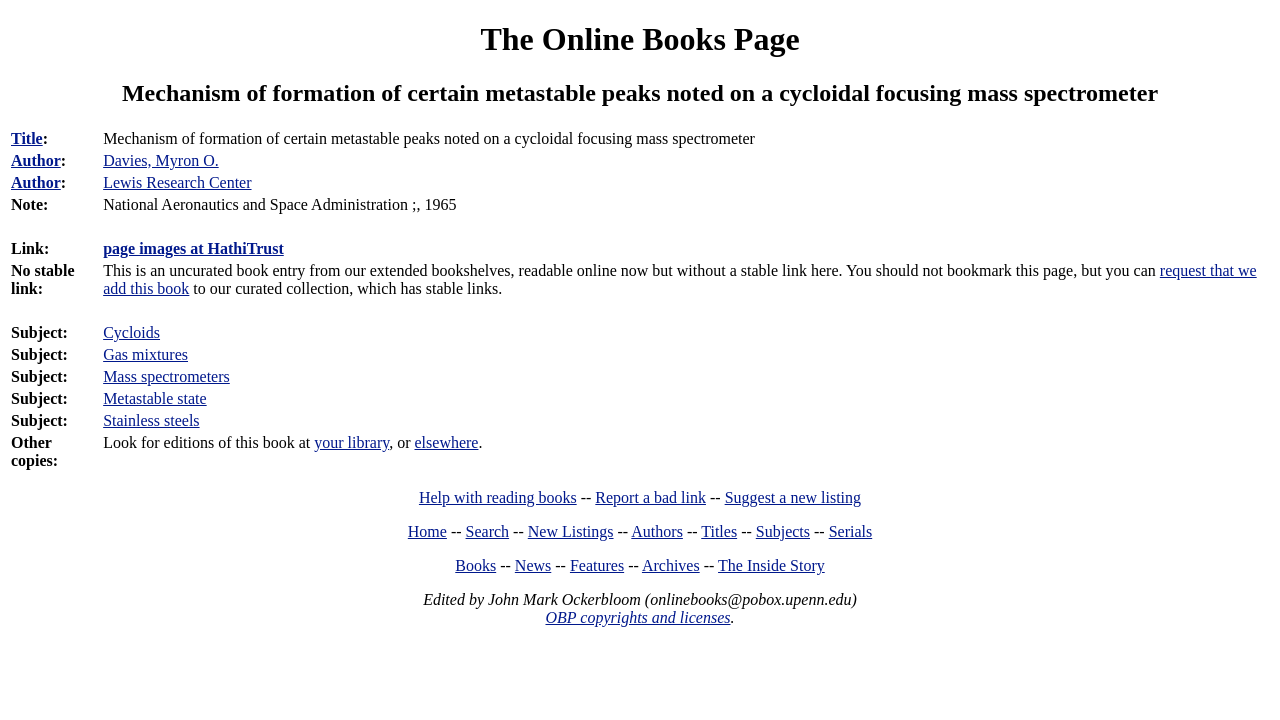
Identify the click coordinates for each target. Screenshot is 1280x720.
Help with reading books (498, 497)
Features (597, 565)
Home (427, 531)
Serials (851, 531)
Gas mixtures (145, 354)
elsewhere (447, 442)
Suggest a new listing (793, 497)
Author (36, 160)
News (533, 565)
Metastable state (155, 398)
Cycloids (131, 332)
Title (27, 138)
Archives (671, 565)
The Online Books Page (639, 39)
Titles (719, 531)
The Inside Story (771, 565)
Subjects (783, 531)
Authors (657, 531)
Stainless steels (151, 420)
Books (475, 565)
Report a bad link (650, 497)
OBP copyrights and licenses (637, 617)
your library (351, 442)
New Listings (571, 531)
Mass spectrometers (166, 376)
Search (488, 531)
